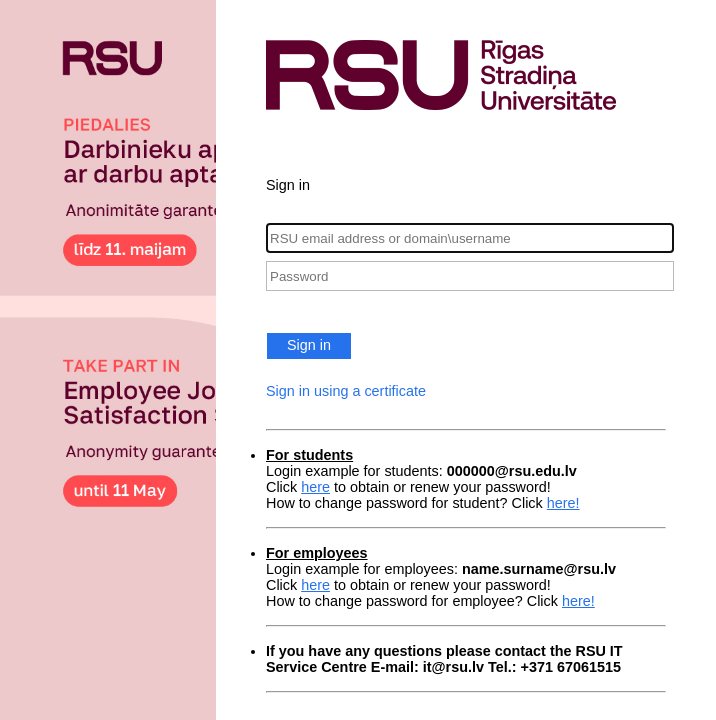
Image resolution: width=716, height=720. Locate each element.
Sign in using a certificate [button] (346, 391)
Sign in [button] (309, 345)
